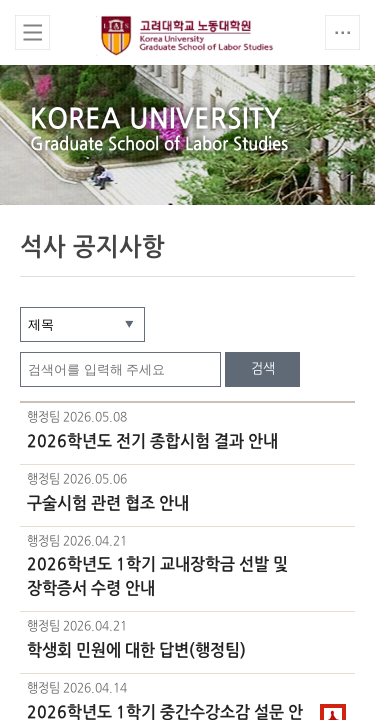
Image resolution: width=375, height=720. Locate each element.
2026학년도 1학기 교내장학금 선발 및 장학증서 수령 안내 (157, 577)
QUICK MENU (342, 32)
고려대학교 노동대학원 (188, 36)
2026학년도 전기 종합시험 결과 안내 (152, 442)
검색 (263, 369)
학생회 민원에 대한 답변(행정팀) (136, 651)
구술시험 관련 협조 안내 (108, 504)
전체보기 (32, 32)
